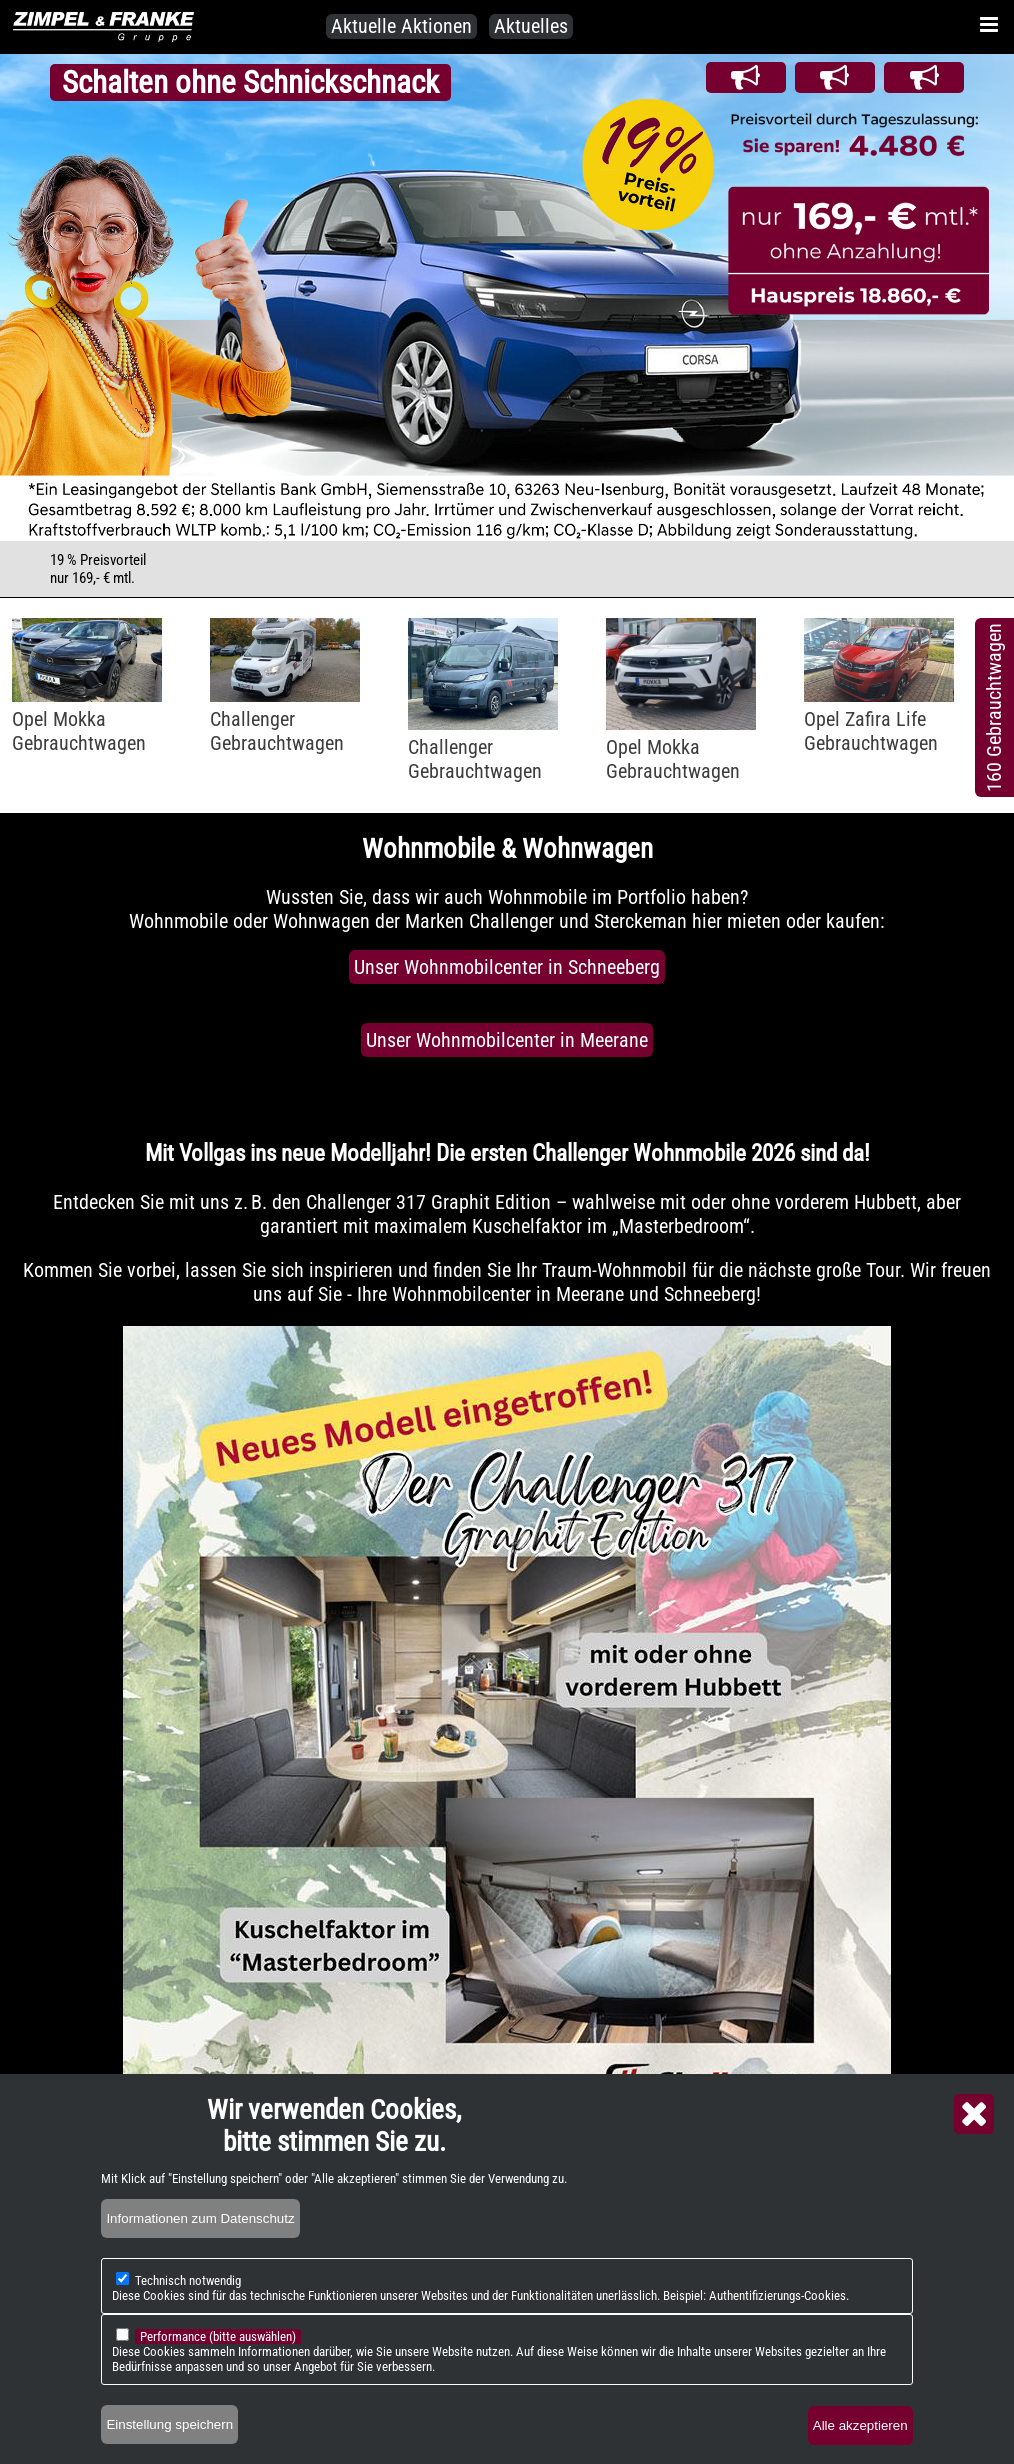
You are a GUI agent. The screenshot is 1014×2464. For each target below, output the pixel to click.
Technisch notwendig (188, 2280)
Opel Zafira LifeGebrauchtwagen (871, 731)
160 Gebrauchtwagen (994, 707)
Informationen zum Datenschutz (200, 2218)
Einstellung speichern (169, 2424)
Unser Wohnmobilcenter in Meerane (507, 1040)
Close (974, 2114)
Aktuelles (531, 26)
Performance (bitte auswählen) (218, 2336)
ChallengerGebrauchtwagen (277, 731)
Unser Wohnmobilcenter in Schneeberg (507, 967)
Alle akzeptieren (860, 2425)
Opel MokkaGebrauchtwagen (79, 731)
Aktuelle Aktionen (401, 26)
